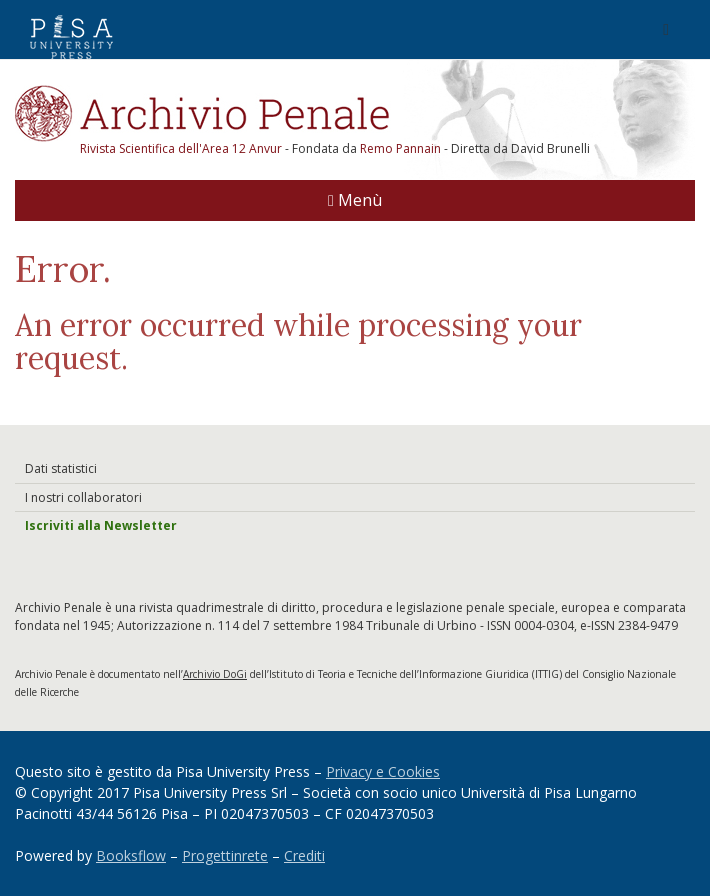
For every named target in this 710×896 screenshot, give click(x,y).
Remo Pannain (400, 148)
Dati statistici (61, 468)
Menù (355, 200)
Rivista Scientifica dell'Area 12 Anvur (182, 148)
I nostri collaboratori (83, 497)
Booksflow (131, 855)
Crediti (304, 855)
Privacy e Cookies (383, 771)
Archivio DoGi (215, 674)
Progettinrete (225, 855)
